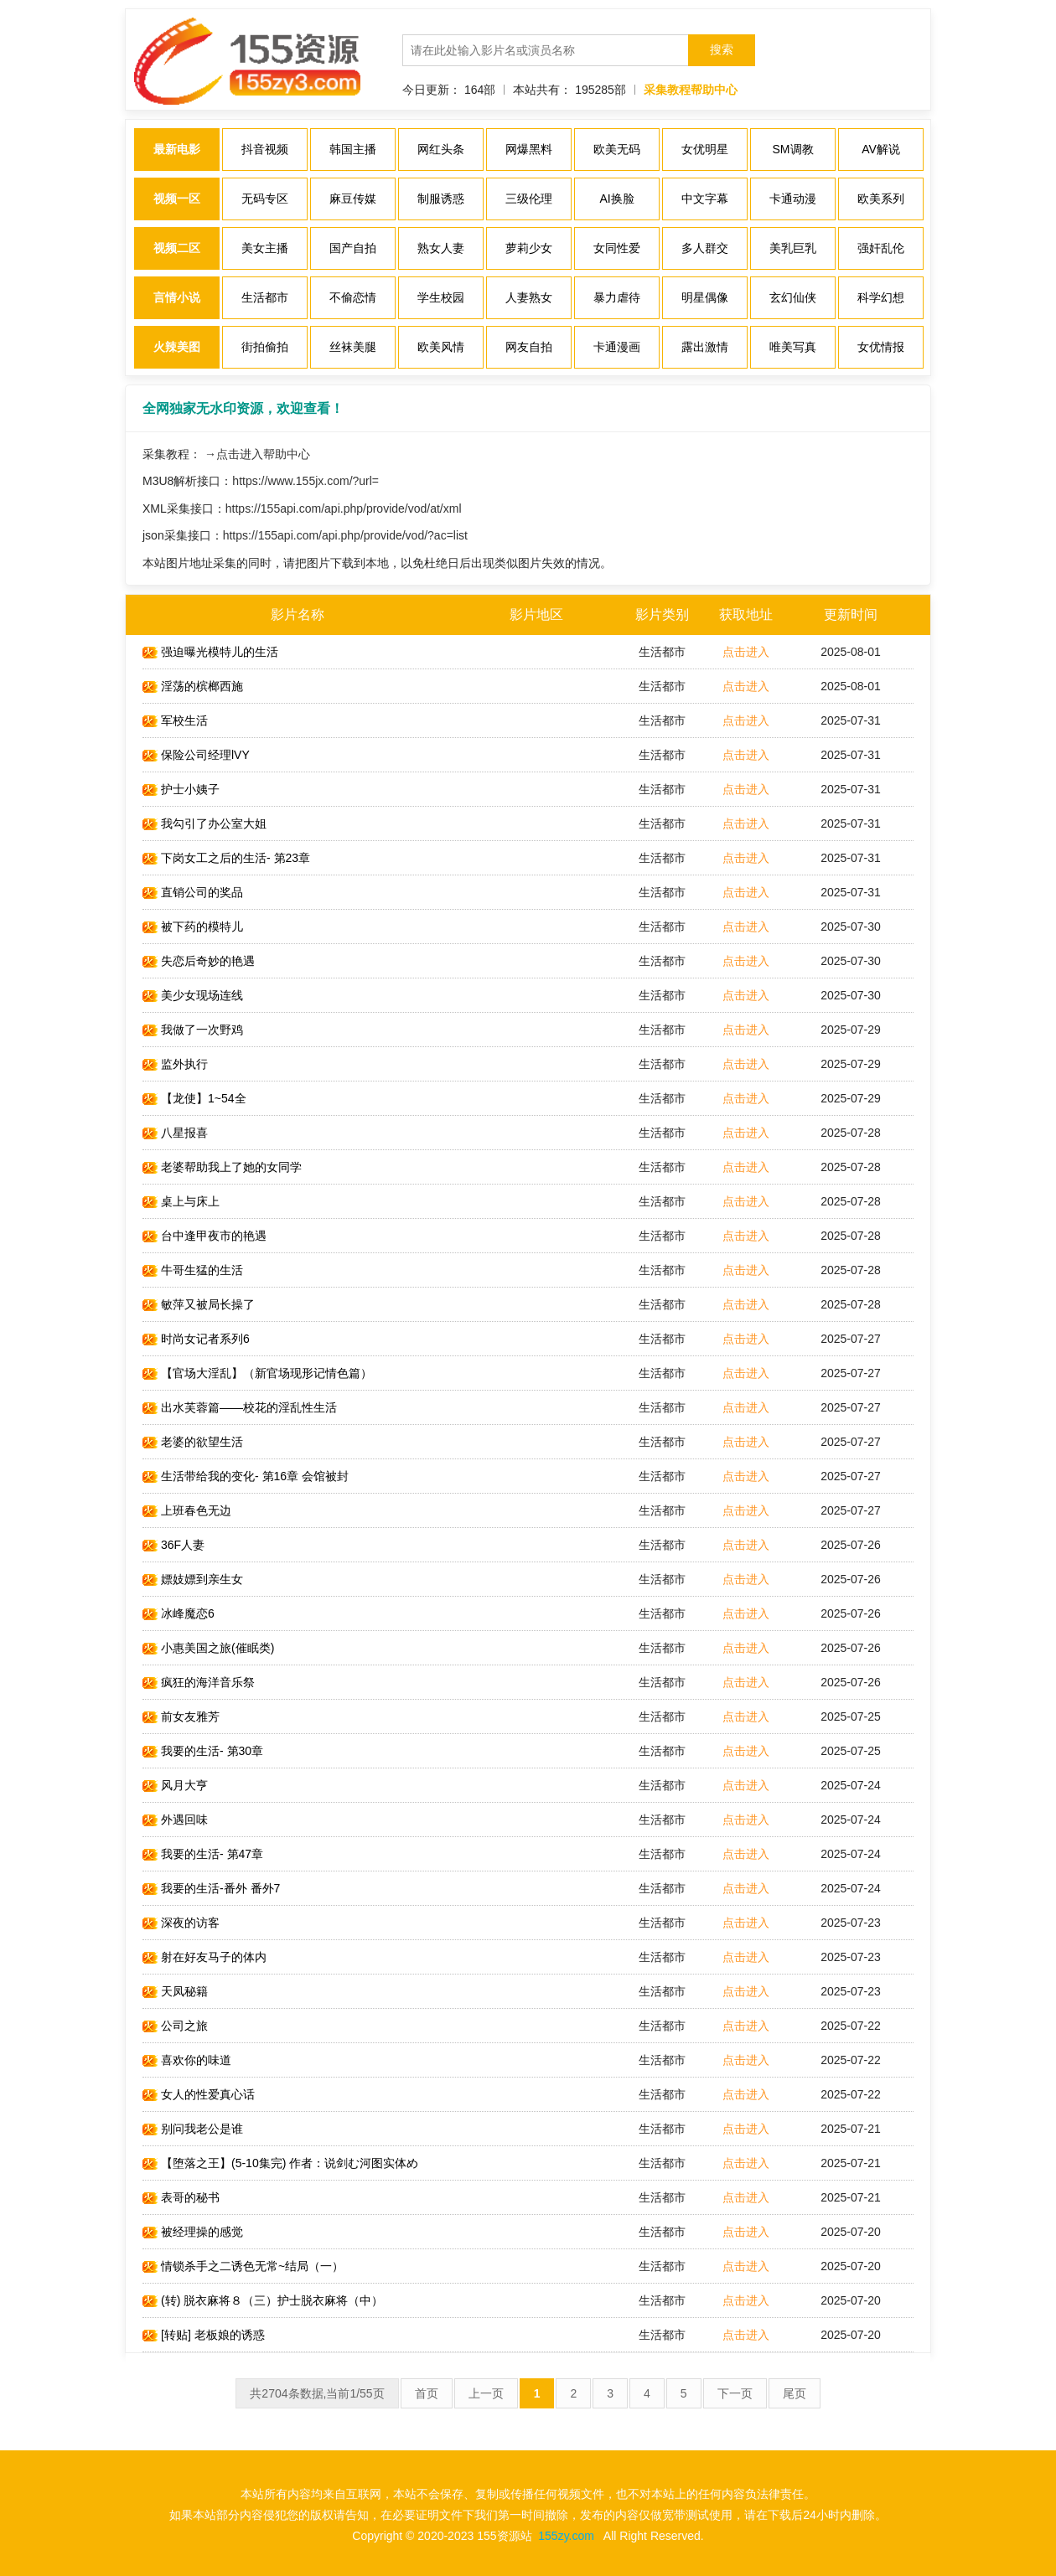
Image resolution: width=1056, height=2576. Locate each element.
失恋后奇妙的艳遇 (198, 961)
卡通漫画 (616, 347)
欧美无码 (616, 149)
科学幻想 (880, 297)
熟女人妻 (440, 248)
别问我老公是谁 (192, 2128)
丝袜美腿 (352, 347)
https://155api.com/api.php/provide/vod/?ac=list (345, 535)
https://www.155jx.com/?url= (305, 481)
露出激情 (704, 347)
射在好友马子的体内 (204, 1957)
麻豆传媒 (352, 198)
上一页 (486, 2393)
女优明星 (704, 149)
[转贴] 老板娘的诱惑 (203, 2334)
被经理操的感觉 (192, 2231)
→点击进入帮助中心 (257, 454)
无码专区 (264, 198)
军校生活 (175, 720)
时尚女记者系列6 (196, 1338)
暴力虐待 (616, 297)
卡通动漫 (792, 198)
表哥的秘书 (181, 2197)
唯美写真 (792, 347)
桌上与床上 (181, 1201)
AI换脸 (616, 198)
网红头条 (440, 149)
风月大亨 (175, 1785)
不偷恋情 (352, 297)
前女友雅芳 (181, 1716)
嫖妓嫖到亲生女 (192, 1579)
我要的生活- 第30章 (202, 1751)
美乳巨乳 (792, 248)
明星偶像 (704, 297)
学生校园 (440, 297)
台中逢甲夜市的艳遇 (204, 1235)
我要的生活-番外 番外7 (211, 1888)
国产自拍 (352, 248)
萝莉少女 (528, 248)
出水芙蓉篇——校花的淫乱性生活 (239, 1407)
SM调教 (793, 149)
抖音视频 (264, 149)
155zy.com (566, 2535)
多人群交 (704, 248)
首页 (426, 2393)
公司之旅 (175, 2025)
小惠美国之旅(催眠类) (208, 1648)
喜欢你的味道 (186, 2060)
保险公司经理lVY (196, 754)
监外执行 (175, 1064)
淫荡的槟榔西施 (192, 686)
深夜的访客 (181, 1922)
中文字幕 (704, 198)
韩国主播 (352, 149)
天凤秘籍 (175, 1991)
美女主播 (264, 248)
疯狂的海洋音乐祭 (198, 1682)
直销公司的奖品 (192, 892)
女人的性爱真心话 (198, 2094)
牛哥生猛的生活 (192, 1270)
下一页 (735, 2393)
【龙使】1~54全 (194, 1098)
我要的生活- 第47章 (202, 1854)
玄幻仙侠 (792, 297)
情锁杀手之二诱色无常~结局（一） (243, 2266)
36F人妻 (173, 1544)
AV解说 (881, 149)
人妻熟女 (528, 297)
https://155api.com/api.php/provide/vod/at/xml (343, 508)
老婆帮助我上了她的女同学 (222, 1167)
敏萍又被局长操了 (198, 1304)
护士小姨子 (181, 789)
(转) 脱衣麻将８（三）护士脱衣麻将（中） (262, 2300)
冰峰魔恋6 (178, 1613)
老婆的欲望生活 (192, 1441)
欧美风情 (440, 347)
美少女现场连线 (192, 995)
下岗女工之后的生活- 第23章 (226, 858)
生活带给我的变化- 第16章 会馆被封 (245, 1476)
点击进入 (745, 651)
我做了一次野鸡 (192, 1029)
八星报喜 (175, 1132)
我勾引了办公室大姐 (204, 823)
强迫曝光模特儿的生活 (210, 651)
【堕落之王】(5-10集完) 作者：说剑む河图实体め (280, 2163)
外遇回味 (175, 1819)
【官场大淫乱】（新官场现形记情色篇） (257, 1373)
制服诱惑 (440, 198)
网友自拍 (528, 347)
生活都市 (264, 297)
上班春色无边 (186, 1510)
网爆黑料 (528, 149)
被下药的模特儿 (192, 926)
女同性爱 (616, 248)
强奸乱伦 (880, 248)
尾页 (794, 2393)
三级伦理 (528, 198)
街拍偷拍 (264, 347)
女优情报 (880, 347)
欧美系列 (880, 198)
